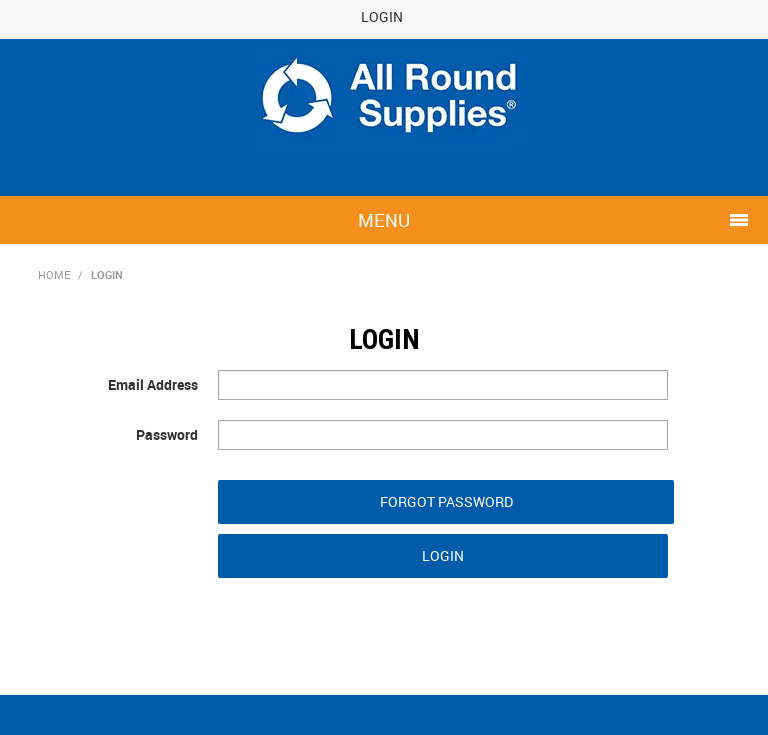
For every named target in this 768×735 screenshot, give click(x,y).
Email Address (153, 384)
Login (382, 16)
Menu (384, 220)
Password (167, 434)
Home (54, 274)
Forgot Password (446, 501)
